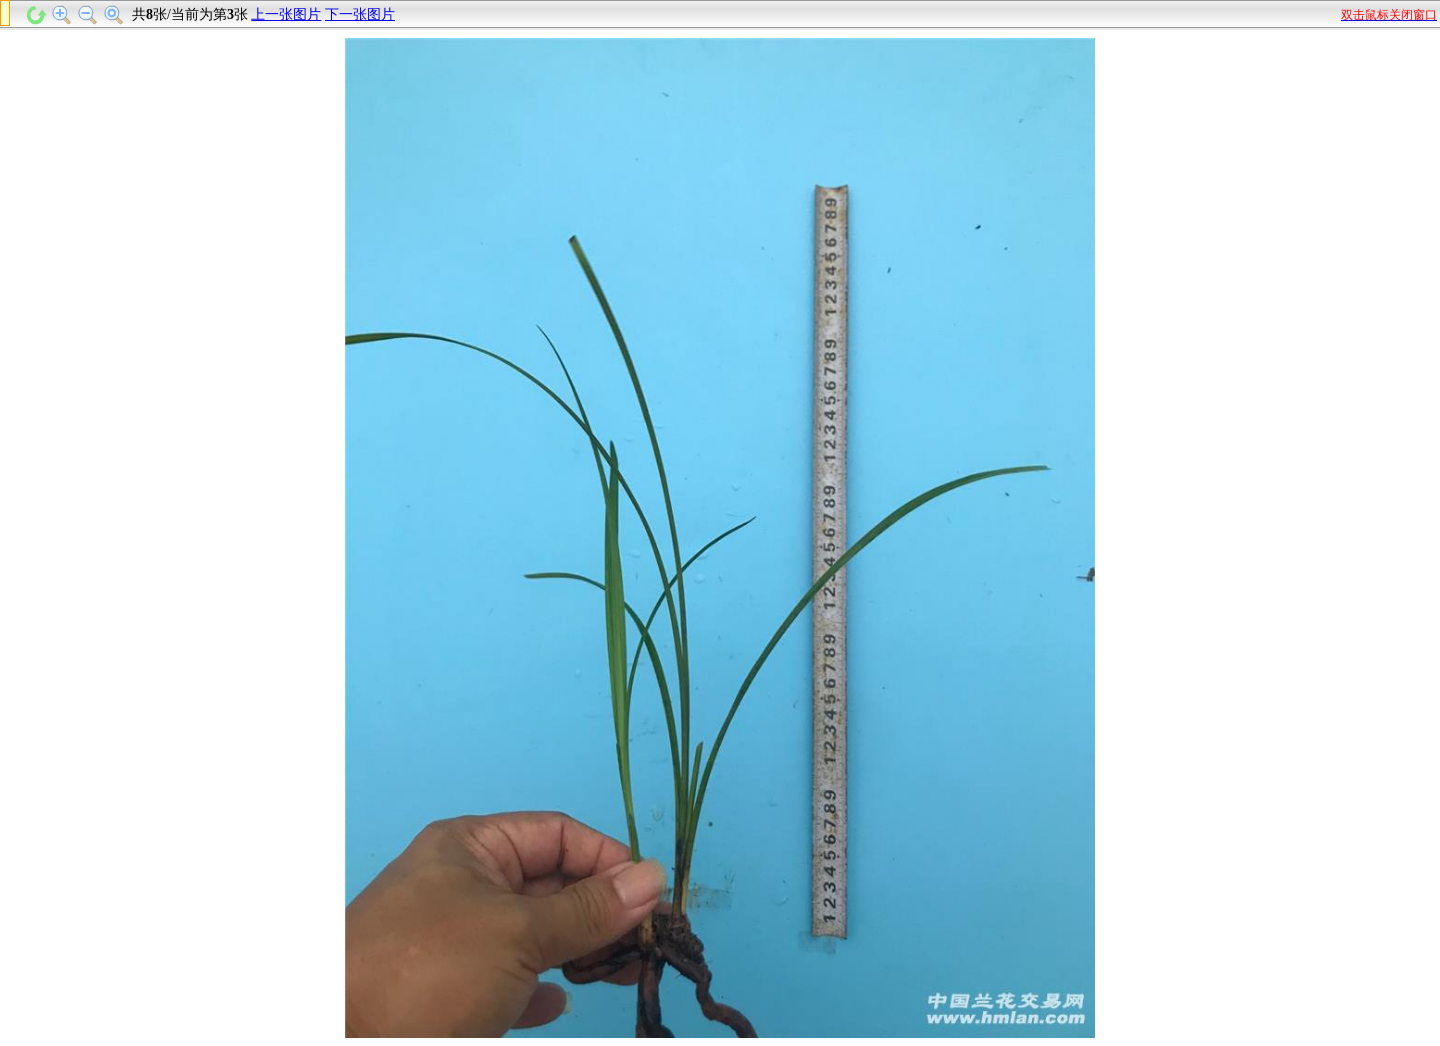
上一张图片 (286, 14)
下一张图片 (360, 14)
